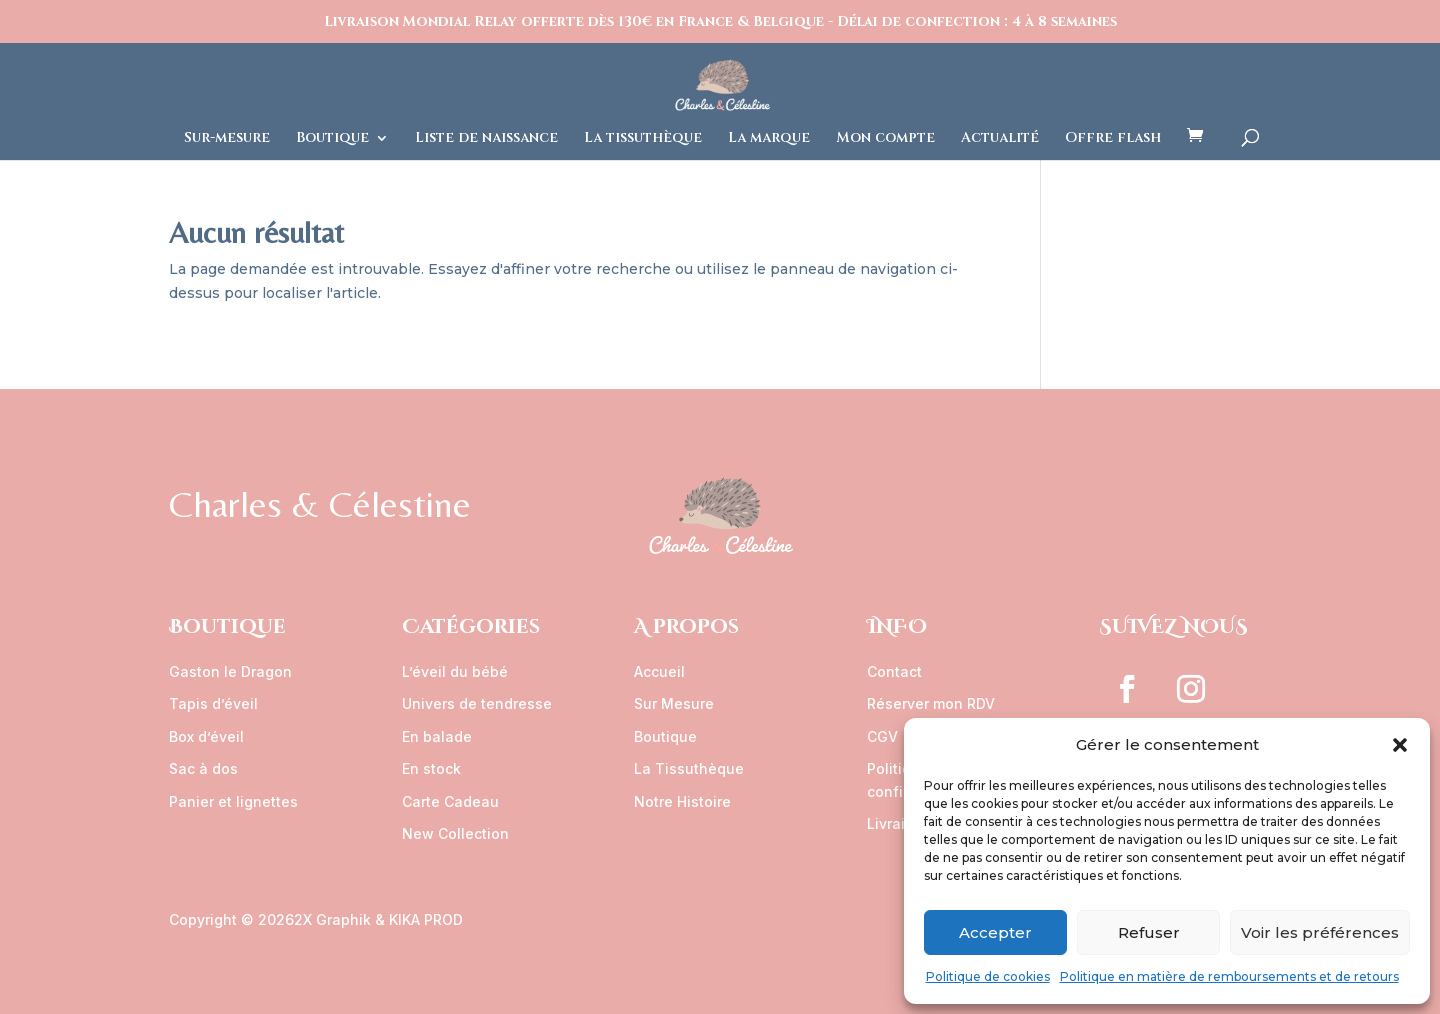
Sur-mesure (227, 139)
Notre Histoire (682, 801)
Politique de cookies (988, 976)
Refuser (1149, 932)
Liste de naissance (486, 139)
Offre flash (1113, 139)
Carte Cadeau (450, 801)
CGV (882, 736)
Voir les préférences (1320, 932)
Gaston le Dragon (230, 671)
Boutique (332, 139)
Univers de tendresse (477, 703)
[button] (1400, 745)
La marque (769, 139)
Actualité (1000, 139)
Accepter (995, 932)
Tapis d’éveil (213, 703)
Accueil (659, 671)
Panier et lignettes (233, 801)
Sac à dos (203, 768)
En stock (431, 768)
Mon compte (885, 139)
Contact (894, 671)
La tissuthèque (643, 139)
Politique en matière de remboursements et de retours (1229, 976)
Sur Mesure (674, 703)
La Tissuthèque (689, 768)
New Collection (455, 833)
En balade (437, 736)
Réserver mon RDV (931, 703)
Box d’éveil (206, 736)
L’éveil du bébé (455, 671)
